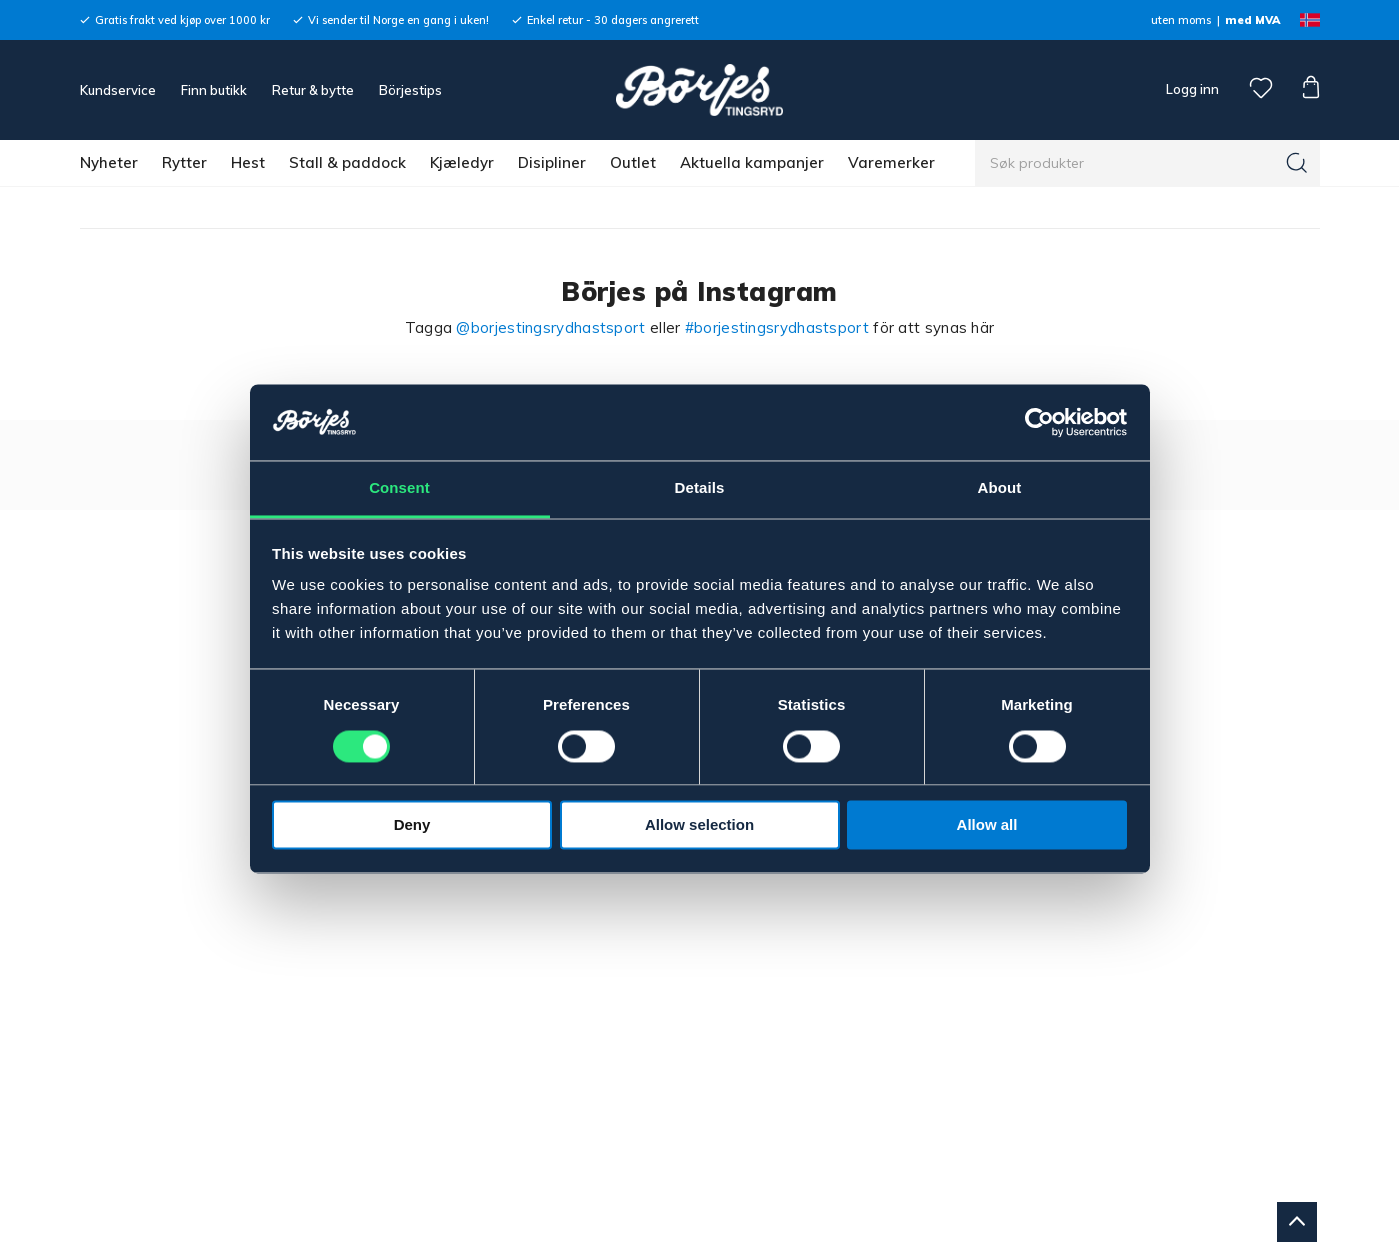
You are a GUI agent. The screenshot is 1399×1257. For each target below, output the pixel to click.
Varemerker (891, 162)
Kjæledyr (462, 162)
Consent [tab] (399, 488)
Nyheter (109, 162)
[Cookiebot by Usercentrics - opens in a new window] (1039, 422)
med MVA (1252, 20)
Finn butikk (214, 90)
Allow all (987, 825)
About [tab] (1000, 488)
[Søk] (1297, 163)
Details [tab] (700, 488)
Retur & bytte (313, 90)
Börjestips (410, 90)
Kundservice (118, 90)
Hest (248, 162)
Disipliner (552, 162)
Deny (412, 825)
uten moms (1181, 20)
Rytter (184, 162)
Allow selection (699, 825)
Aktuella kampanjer (752, 162)
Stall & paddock (347, 162)
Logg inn (1191, 89)
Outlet (633, 162)
